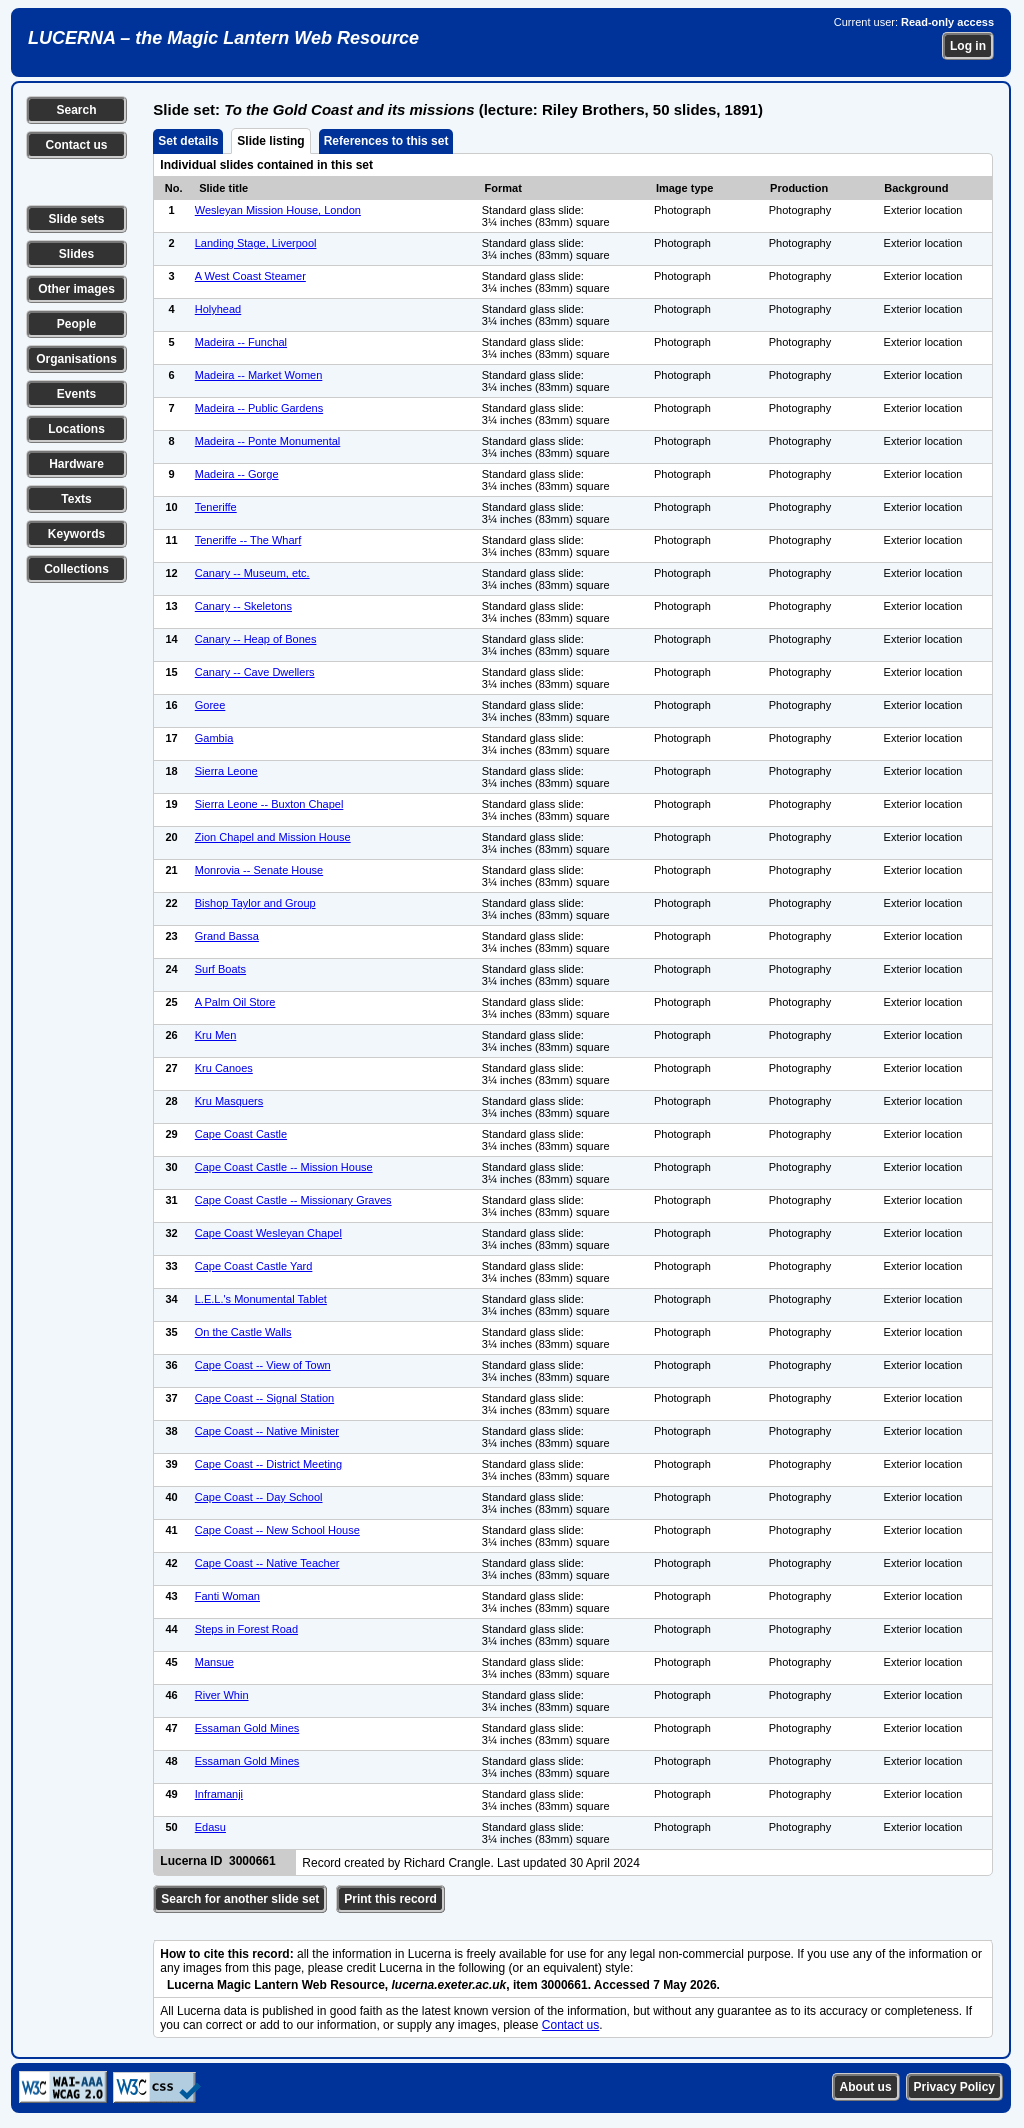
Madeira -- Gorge (237, 474)
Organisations (76, 359)
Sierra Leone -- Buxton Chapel (269, 804)
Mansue (214, 1662)
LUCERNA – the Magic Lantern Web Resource (223, 38)
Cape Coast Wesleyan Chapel (268, 1233)
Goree (210, 705)
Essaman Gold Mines (247, 1728)
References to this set (386, 141)
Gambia (214, 738)
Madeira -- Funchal (241, 342)
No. (174, 188)
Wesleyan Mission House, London (278, 210)
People (76, 324)
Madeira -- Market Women (259, 375)
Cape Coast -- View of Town (263, 1365)
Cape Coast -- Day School (259, 1497)
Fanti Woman (227, 1596)
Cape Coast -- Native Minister (267, 1431)
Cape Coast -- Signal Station (264, 1398)
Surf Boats (220, 969)
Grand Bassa (227, 936)
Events (76, 394)
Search (76, 110)
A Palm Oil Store (235, 1002)
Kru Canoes (224, 1068)
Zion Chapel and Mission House (273, 837)
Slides (76, 254)
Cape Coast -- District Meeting (268, 1464)
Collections (76, 569)
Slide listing (270, 141)
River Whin (222, 1695)
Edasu (210, 1827)
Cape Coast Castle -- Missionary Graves (293, 1200)
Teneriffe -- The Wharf (248, 540)
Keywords (76, 534)
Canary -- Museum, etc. (252, 573)
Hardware (76, 464)
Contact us (76, 145)
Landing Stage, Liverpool (256, 243)
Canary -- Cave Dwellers (255, 672)
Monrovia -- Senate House (259, 870)
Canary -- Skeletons (243, 606)
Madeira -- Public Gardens (259, 408)
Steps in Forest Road (246, 1629)
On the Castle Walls (243, 1332)
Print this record (390, 1899)
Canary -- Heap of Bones (256, 639)
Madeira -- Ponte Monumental (268, 441)
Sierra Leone (226, 771)
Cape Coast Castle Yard (254, 1266)
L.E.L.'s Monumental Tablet (261, 1299)
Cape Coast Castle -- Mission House (284, 1167)
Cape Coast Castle (241, 1134)
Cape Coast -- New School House (277, 1530)
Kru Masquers (229, 1101)
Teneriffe (216, 507)
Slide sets (76, 219)
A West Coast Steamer (250, 276)
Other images (76, 289)
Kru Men (216, 1035)
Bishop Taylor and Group (255, 903)
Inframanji (219, 1794)
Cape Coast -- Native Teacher (267, 1563)
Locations (76, 429)
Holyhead (218, 309)
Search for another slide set (240, 1899)
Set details (188, 141)
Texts (76, 499)
